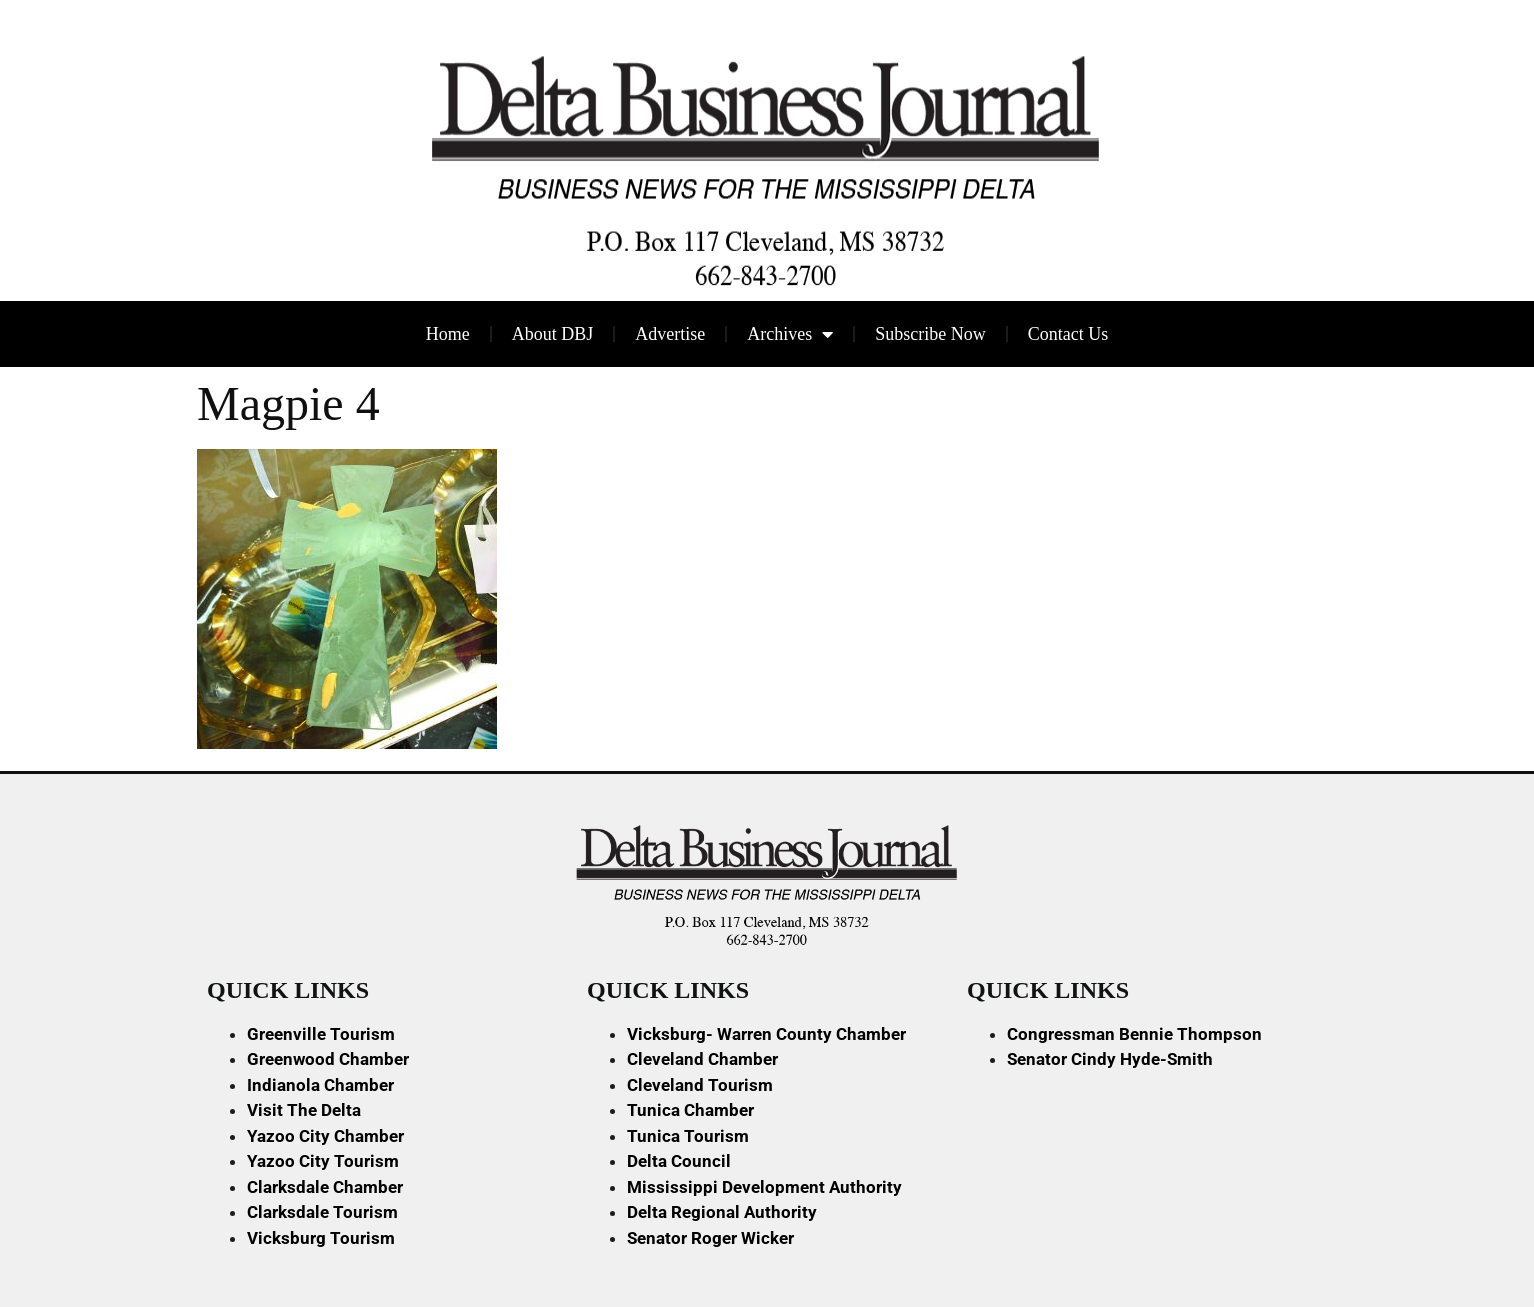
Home (448, 334)
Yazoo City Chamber (325, 1136)
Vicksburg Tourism (321, 1238)
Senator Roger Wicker (710, 1238)
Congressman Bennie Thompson (1134, 1034)
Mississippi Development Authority (764, 1187)
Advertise (670, 334)
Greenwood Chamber (328, 1059)
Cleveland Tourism (700, 1085)
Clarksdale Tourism (322, 1212)
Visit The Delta (304, 1110)
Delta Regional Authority (722, 1212)
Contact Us (1068, 334)
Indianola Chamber (320, 1085)
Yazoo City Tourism (323, 1161)
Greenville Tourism (321, 1034)
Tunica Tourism (688, 1136)
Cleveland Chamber (702, 1059)
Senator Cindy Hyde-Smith (1110, 1059)
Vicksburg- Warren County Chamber (766, 1034)
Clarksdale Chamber (325, 1187)
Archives (790, 334)
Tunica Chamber (690, 1110)
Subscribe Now (930, 334)
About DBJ (553, 334)
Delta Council (679, 1161)
